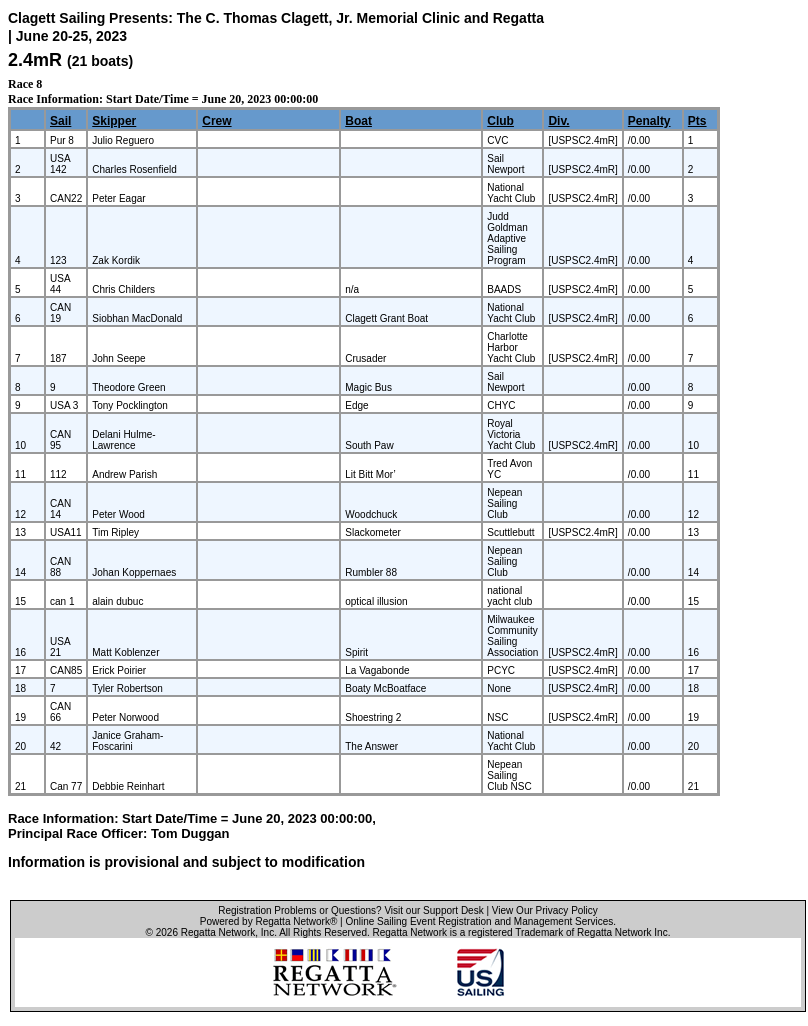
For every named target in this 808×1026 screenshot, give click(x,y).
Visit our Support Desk (433, 910)
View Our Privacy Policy (545, 910)
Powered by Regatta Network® (268, 921)
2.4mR (35, 60)
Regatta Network (218, 932)
